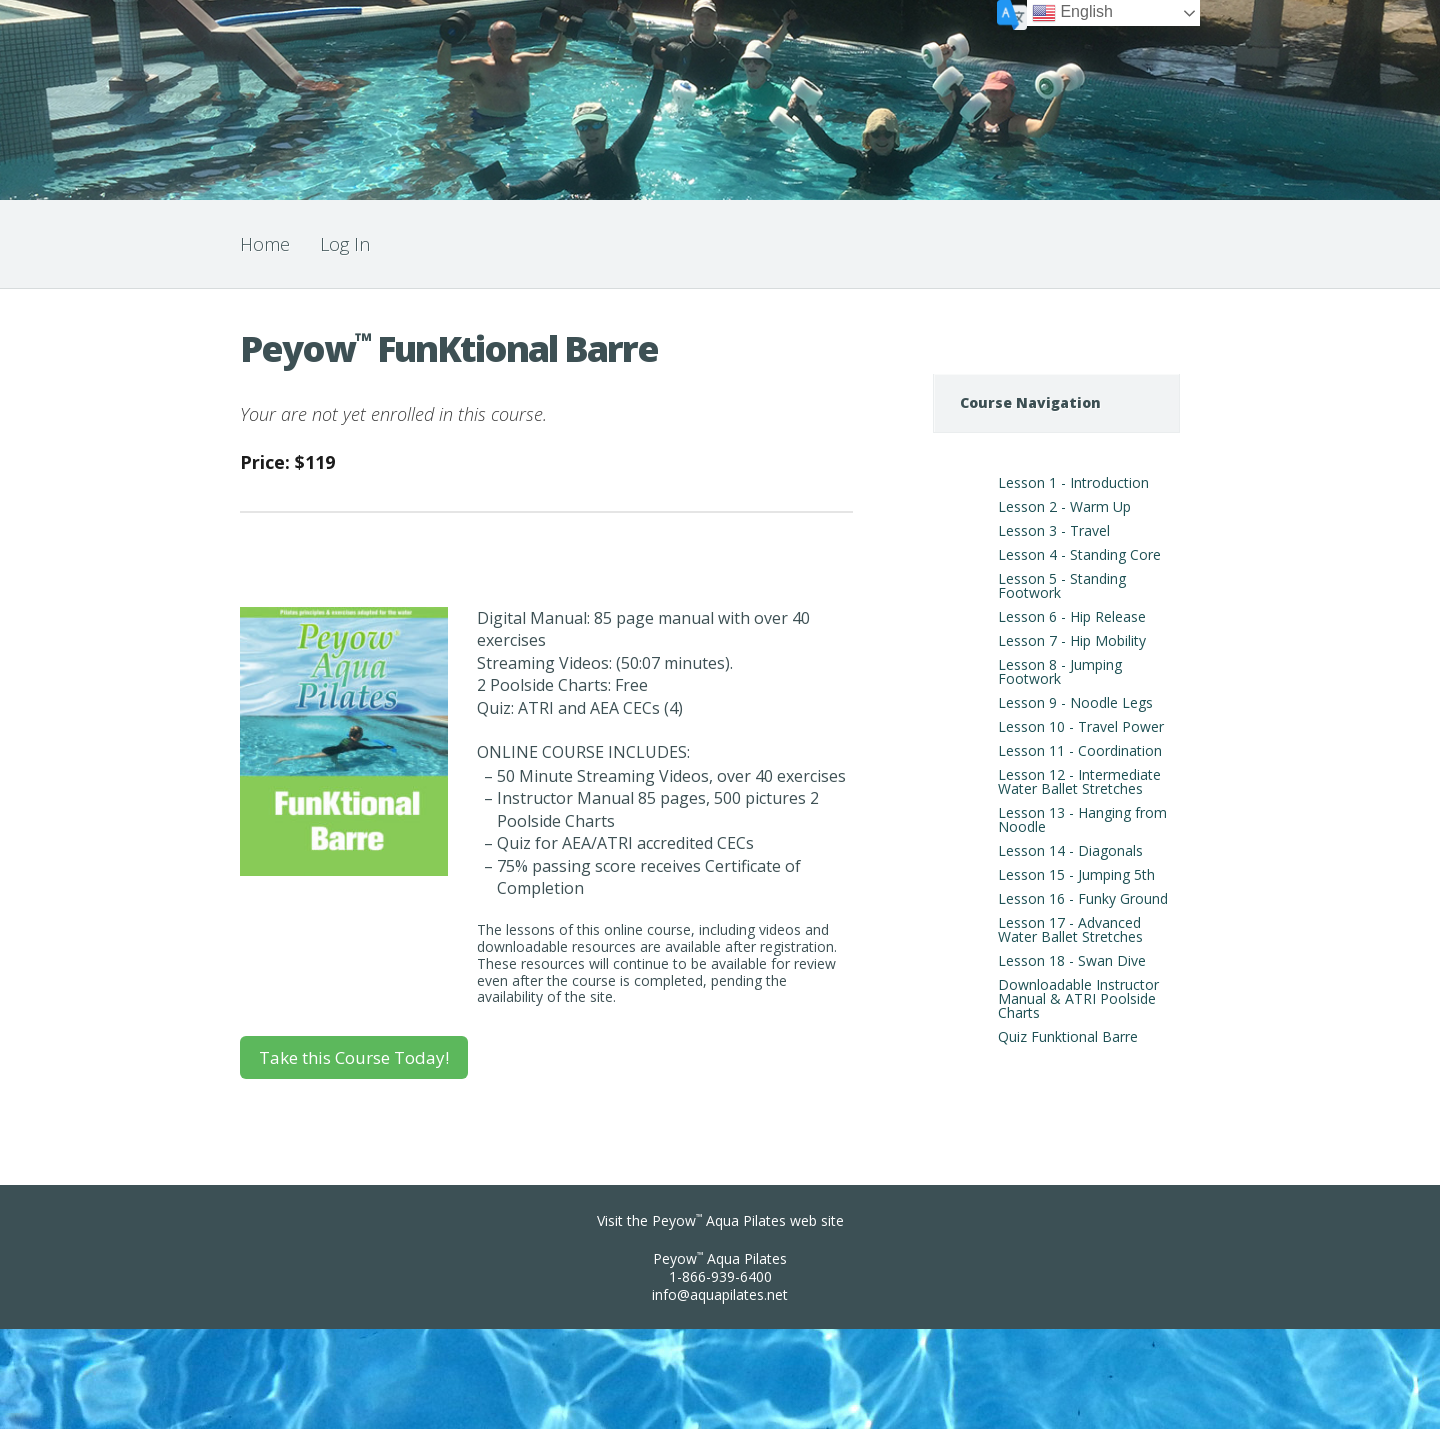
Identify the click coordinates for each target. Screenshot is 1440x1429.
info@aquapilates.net (720, 1294)
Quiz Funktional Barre (1068, 1036)
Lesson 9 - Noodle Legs (1075, 702)
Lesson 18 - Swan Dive (1072, 960)
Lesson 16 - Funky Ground (1083, 898)
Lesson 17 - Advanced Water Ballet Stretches (1070, 929)
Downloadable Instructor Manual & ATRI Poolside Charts (1078, 998)
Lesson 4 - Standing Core (1079, 554)
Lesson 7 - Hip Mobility (1072, 640)
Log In (345, 244)
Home (265, 244)
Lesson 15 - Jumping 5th (1076, 874)
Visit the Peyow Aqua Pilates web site (720, 1220)
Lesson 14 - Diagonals (1070, 850)
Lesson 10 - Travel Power (1081, 726)
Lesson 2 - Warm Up (1064, 506)
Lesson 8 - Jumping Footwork (1060, 671)
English (1072, 13)
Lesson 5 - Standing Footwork (1062, 585)
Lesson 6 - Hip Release (1072, 616)
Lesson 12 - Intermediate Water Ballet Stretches (1079, 781)
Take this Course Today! (354, 1057)
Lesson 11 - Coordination (1080, 750)
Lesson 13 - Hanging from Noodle (1082, 819)
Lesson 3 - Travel (1054, 530)
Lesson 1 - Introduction (1073, 482)
